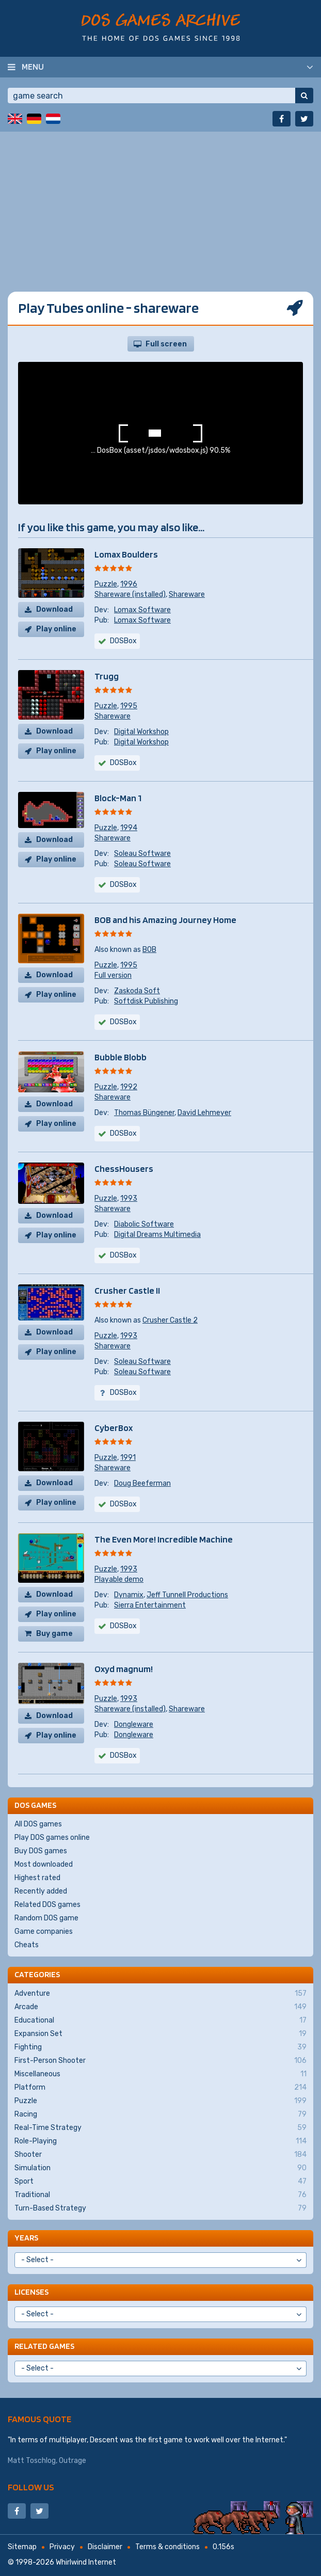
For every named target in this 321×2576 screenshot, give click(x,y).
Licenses (31, 2292)
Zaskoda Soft (137, 991)
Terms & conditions (167, 2546)
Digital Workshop (141, 731)
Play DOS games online (52, 1837)
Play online (56, 629)
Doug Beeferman (142, 1483)
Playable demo (118, 1579)
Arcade (160, 2007)
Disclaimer (105, 2546)
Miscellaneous (160, 2074)
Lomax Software (142, 610)
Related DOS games (47, 1904)
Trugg (106, 676)
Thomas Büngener (144, 1112)
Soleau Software (142, 853)
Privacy (62, 2546)
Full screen (166, 344)
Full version (113, 975)
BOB (149, 949)
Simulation (160, 2168)
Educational (160, 2020)
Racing (160, 2114)
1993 (128, 1198)
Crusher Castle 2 (170, 1320)
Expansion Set (160, 2034)
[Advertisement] (160, 204)
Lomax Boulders (126, 554)
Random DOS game (46, 1918)
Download (54, 609)
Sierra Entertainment (150, 1605)
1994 (128, 827)
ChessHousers (123, 1168)
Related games (44, 2346)
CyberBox (113, 1427)
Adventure (160, 1994)
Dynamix (128, 1595)
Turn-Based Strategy (160, 2208)
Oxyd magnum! (123, 1668)
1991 (128, 1457)
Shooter (160, 2155)
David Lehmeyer (204, 1112)
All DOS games (38, 1824)
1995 (128, 706)
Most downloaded (43, 1864)
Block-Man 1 (117, 797)
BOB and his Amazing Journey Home (165, 919)
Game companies (43, 1931)
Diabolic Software (144, 1224)
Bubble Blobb (120, 1057)
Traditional (160, 2195)
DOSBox (123, 884)
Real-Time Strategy (160, 2128)
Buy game (54, 1633)
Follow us (31, 2487)
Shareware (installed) (130, 594)
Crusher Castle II (127, 1290)
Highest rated (37, 1877)
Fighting (160, 2047)
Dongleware (133, 1724)
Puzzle (105, 584)
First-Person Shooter (160, 2061)
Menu (33, 66)
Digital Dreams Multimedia (157, 1234)
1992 (128, 1087)
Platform (160, 2087)
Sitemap (22, 2546)
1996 (128, 584)
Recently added (40, 1891)
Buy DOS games (40, 1851)
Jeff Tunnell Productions (187, 1595)
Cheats (26, 1945)
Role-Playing (160, 2141)
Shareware (187, 594)
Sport (160, 2181)
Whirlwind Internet (86, 2562)
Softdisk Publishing (146, 1001)
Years (26, 2238)
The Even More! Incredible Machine (163, 1539)
